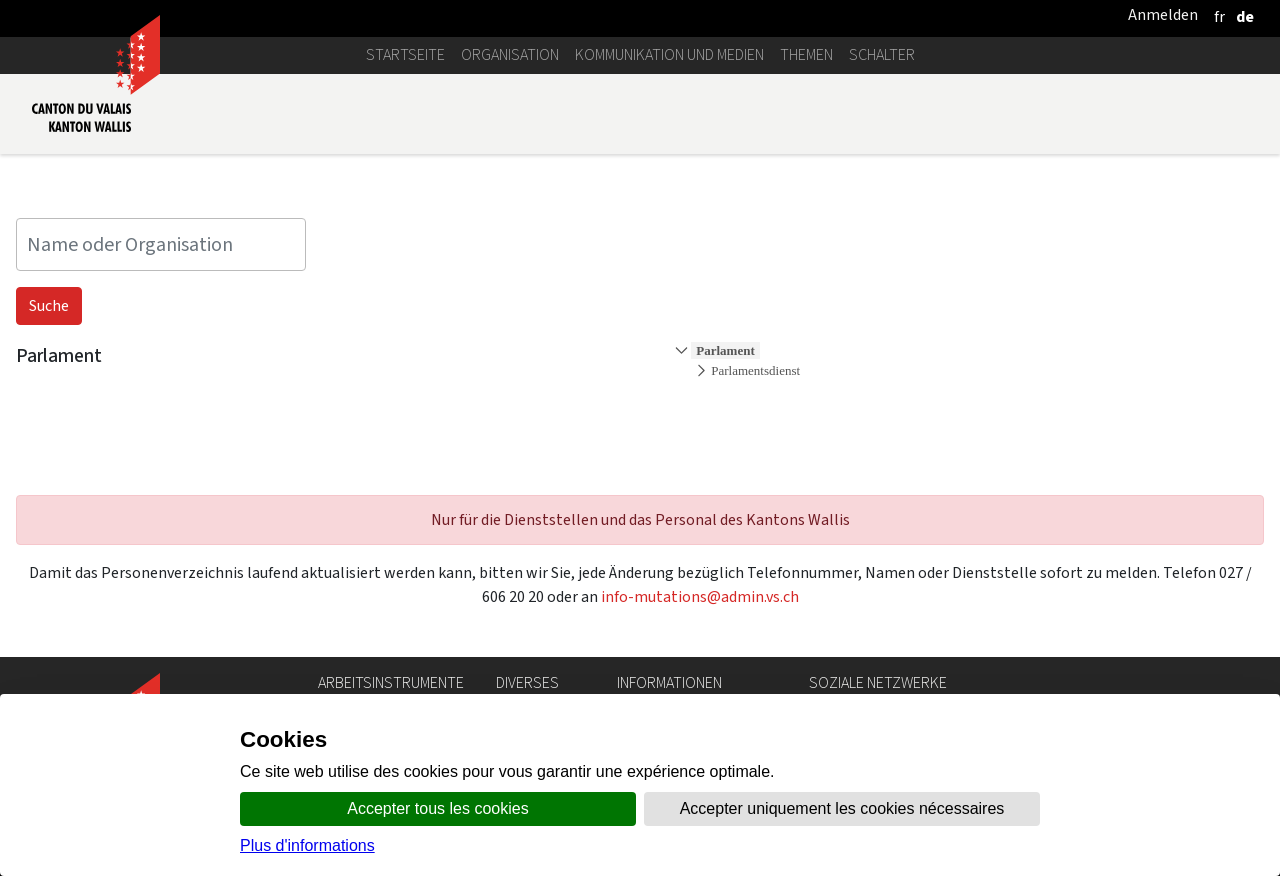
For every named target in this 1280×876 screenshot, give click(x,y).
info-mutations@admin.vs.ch (700, 596)
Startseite (405, 54)
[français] (1219, 16)
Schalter (882, 54)
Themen (806, 54)
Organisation (510, 54)
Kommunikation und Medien (669, 54)
